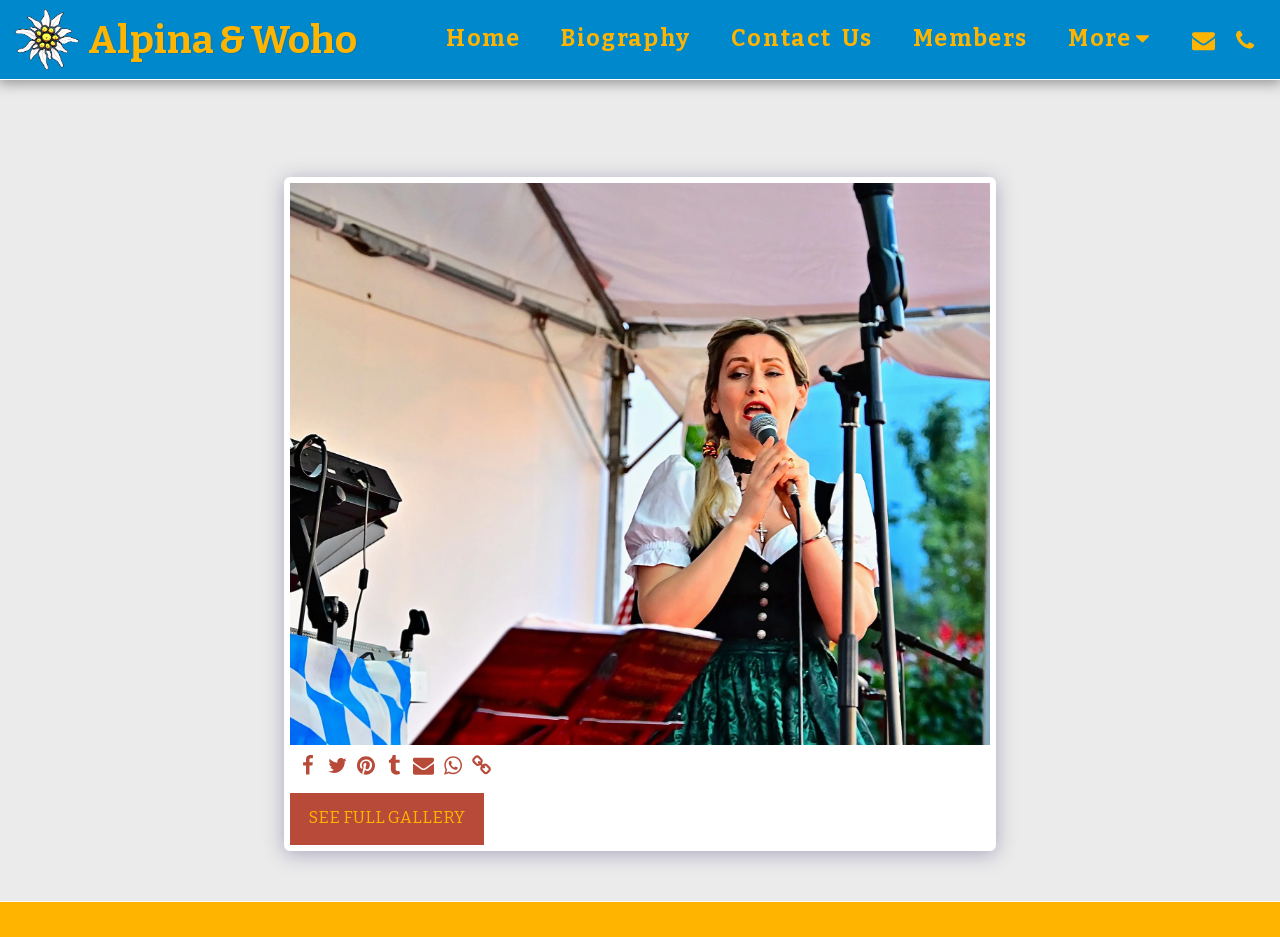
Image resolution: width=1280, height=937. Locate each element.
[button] (1203, 40)
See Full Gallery (387, 817)
